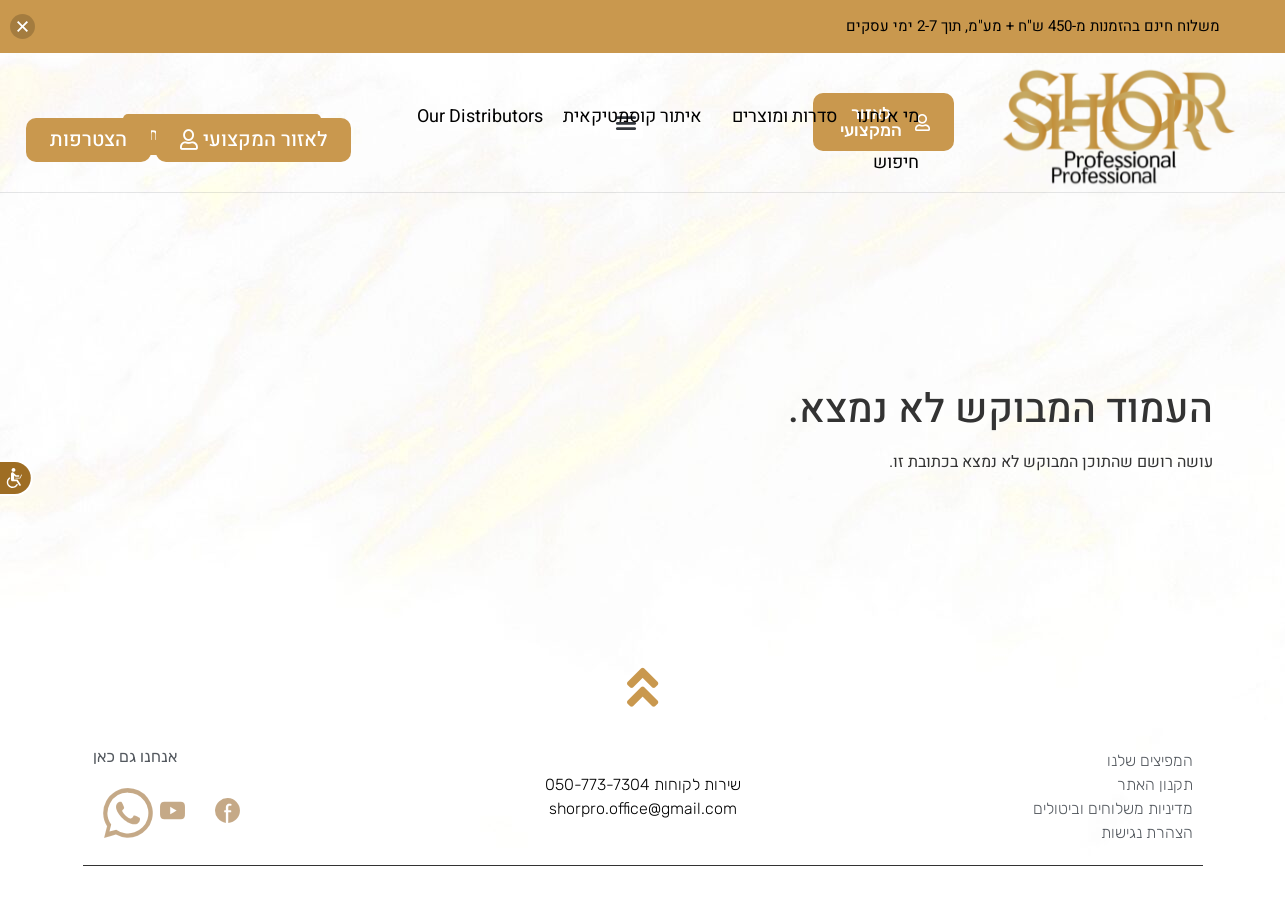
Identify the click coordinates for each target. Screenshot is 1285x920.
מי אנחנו (888, 116)
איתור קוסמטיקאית (632, 116)
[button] (22, 26)
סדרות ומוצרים (779, 116)
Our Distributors (480, 116)
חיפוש (896, 162)
